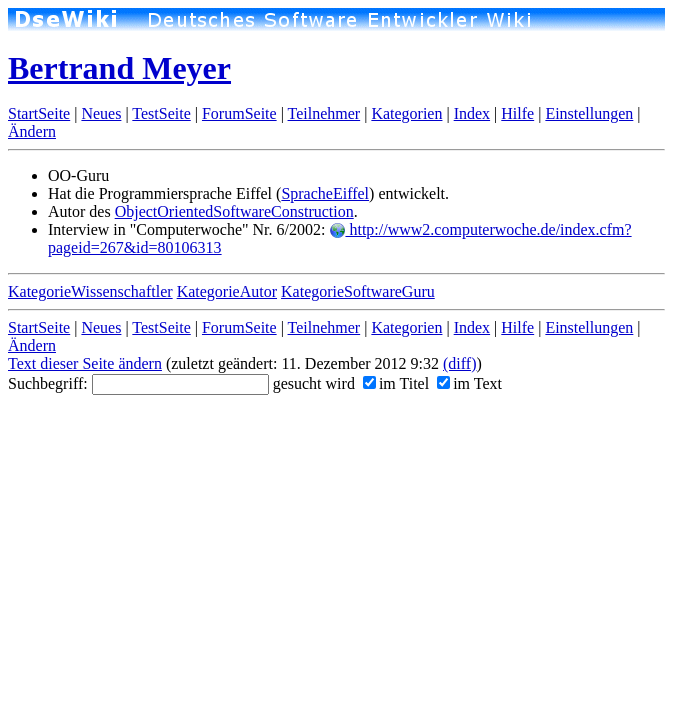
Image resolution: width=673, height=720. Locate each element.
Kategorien (406, 113)
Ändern (32, 131)
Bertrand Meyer (119, 68)
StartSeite (39, 113)
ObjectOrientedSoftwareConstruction (234, 211)
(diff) (459, 363)
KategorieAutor (227, 291)
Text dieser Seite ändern (85, 363)
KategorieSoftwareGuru (358, 291)
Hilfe (517, 113)
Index (472, 113)
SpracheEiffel (325, 193)
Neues (101, 113)
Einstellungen (589, 113)
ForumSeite (239, 113)
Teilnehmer (324, 113)
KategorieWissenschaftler (90, 291)
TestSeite (161, 113)
